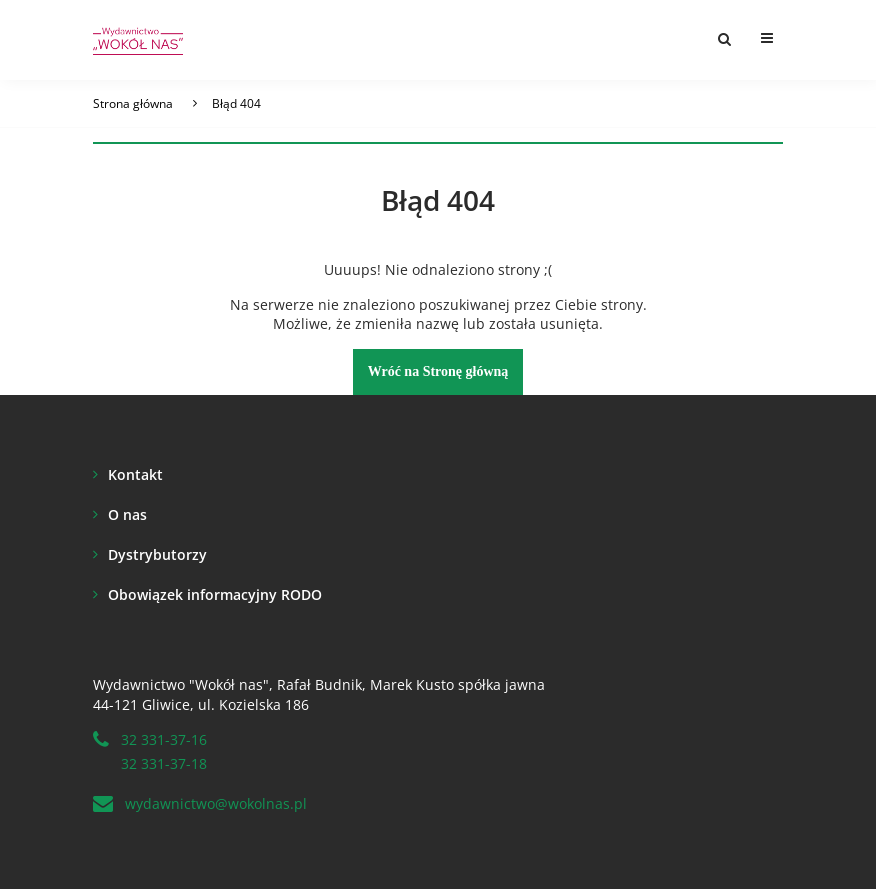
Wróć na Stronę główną (438, 371)
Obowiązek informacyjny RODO (215, 594)
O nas (127, 514)
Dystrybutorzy (157, 554)
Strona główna (133, 103)
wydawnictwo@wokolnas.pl (216, 803)
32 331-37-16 (164, 739)
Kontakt (135, 474)
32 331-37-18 (164, 763)
